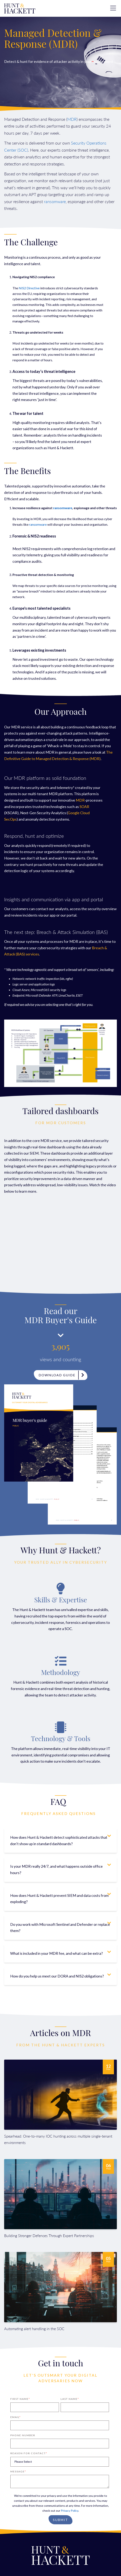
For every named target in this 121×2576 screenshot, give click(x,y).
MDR (72, 119)
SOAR (84, 806)
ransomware (55, 201)
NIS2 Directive (29, 288)
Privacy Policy (69, 2510)
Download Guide (63, 1375)
